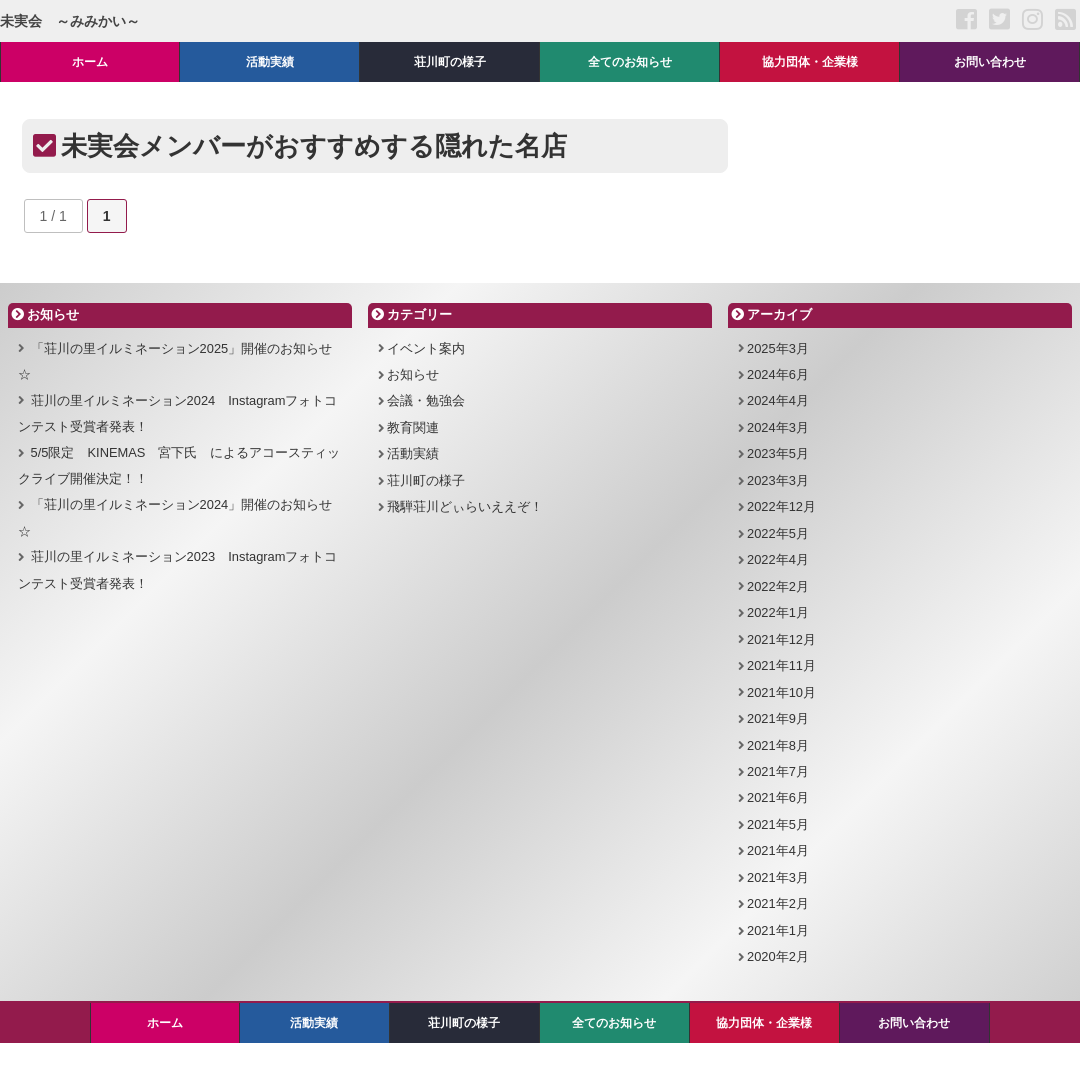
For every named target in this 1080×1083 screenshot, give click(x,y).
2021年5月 (778, 824)
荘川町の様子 (426, 480)
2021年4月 (778, 850)
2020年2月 (778, 956)
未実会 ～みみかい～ (70, 21)
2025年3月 (778, 348)
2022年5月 (778, 533)
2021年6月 (778, 797)
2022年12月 (781, 506)
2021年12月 (781, 639)
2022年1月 (778, 612)
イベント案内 (426, 348)
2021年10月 (781, 692)
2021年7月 (778, 771)
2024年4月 (778, 400)
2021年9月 (778, 718)
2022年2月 (778, 586)
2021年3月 (778, 877)
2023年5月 (778, 453)
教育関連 (413, 427)
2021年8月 (778, 745)
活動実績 (413, 453)
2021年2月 (778, 903)
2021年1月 (778, 930)
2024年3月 (778, 427)
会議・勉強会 (426, 400)
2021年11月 (781, 665)
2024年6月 (778, 374)
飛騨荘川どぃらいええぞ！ (465, 506)
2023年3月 (778, 480)
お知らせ (413, 374)
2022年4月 (778, 559)
